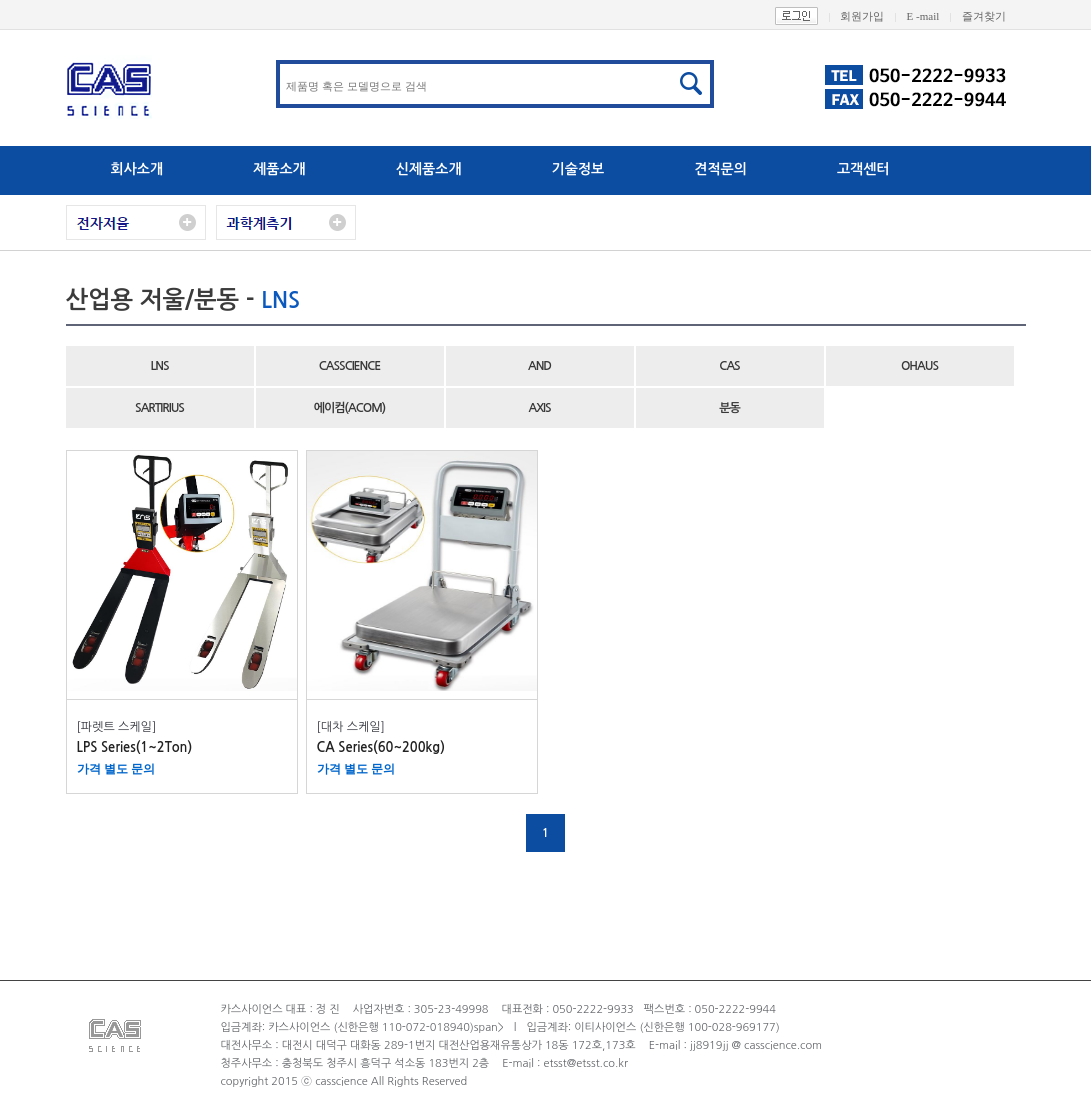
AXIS (539, 408)
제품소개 (279, 169)
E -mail (934, 16)
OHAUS (919, 366)
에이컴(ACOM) (349, 408)
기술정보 (578, 169)
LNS (159, 366)
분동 (729, 408)
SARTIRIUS (159, 408)
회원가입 (873, 16)
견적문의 (720, 169)
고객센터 (863, 169)
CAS (729, 366)
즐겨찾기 (994, 16)
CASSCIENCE (349, 366)
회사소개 (137, 169)
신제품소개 (429, 169)
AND (539, 366)
